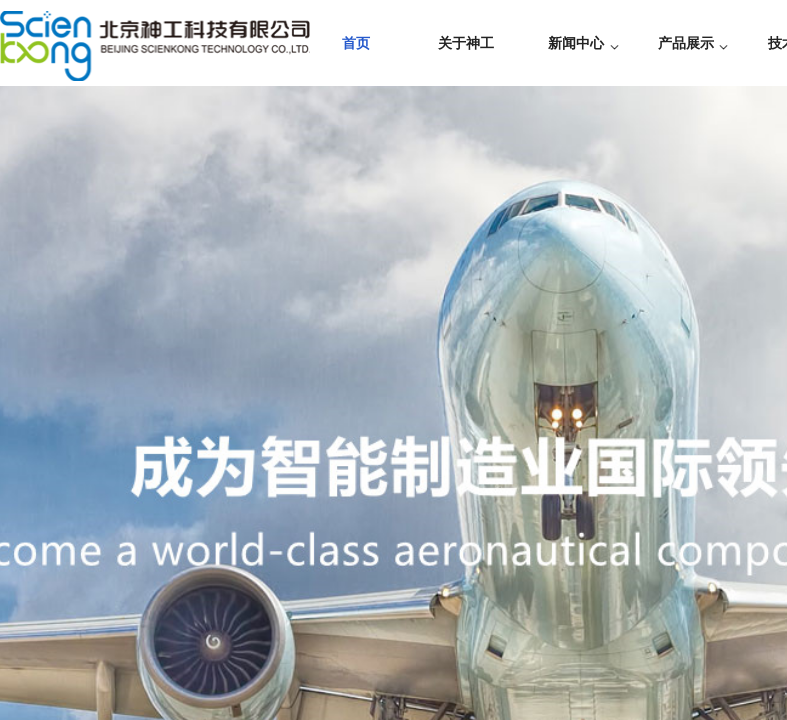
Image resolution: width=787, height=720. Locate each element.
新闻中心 (576, 43)
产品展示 (686, 43)
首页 (356, 43)
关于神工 (466, 43)
